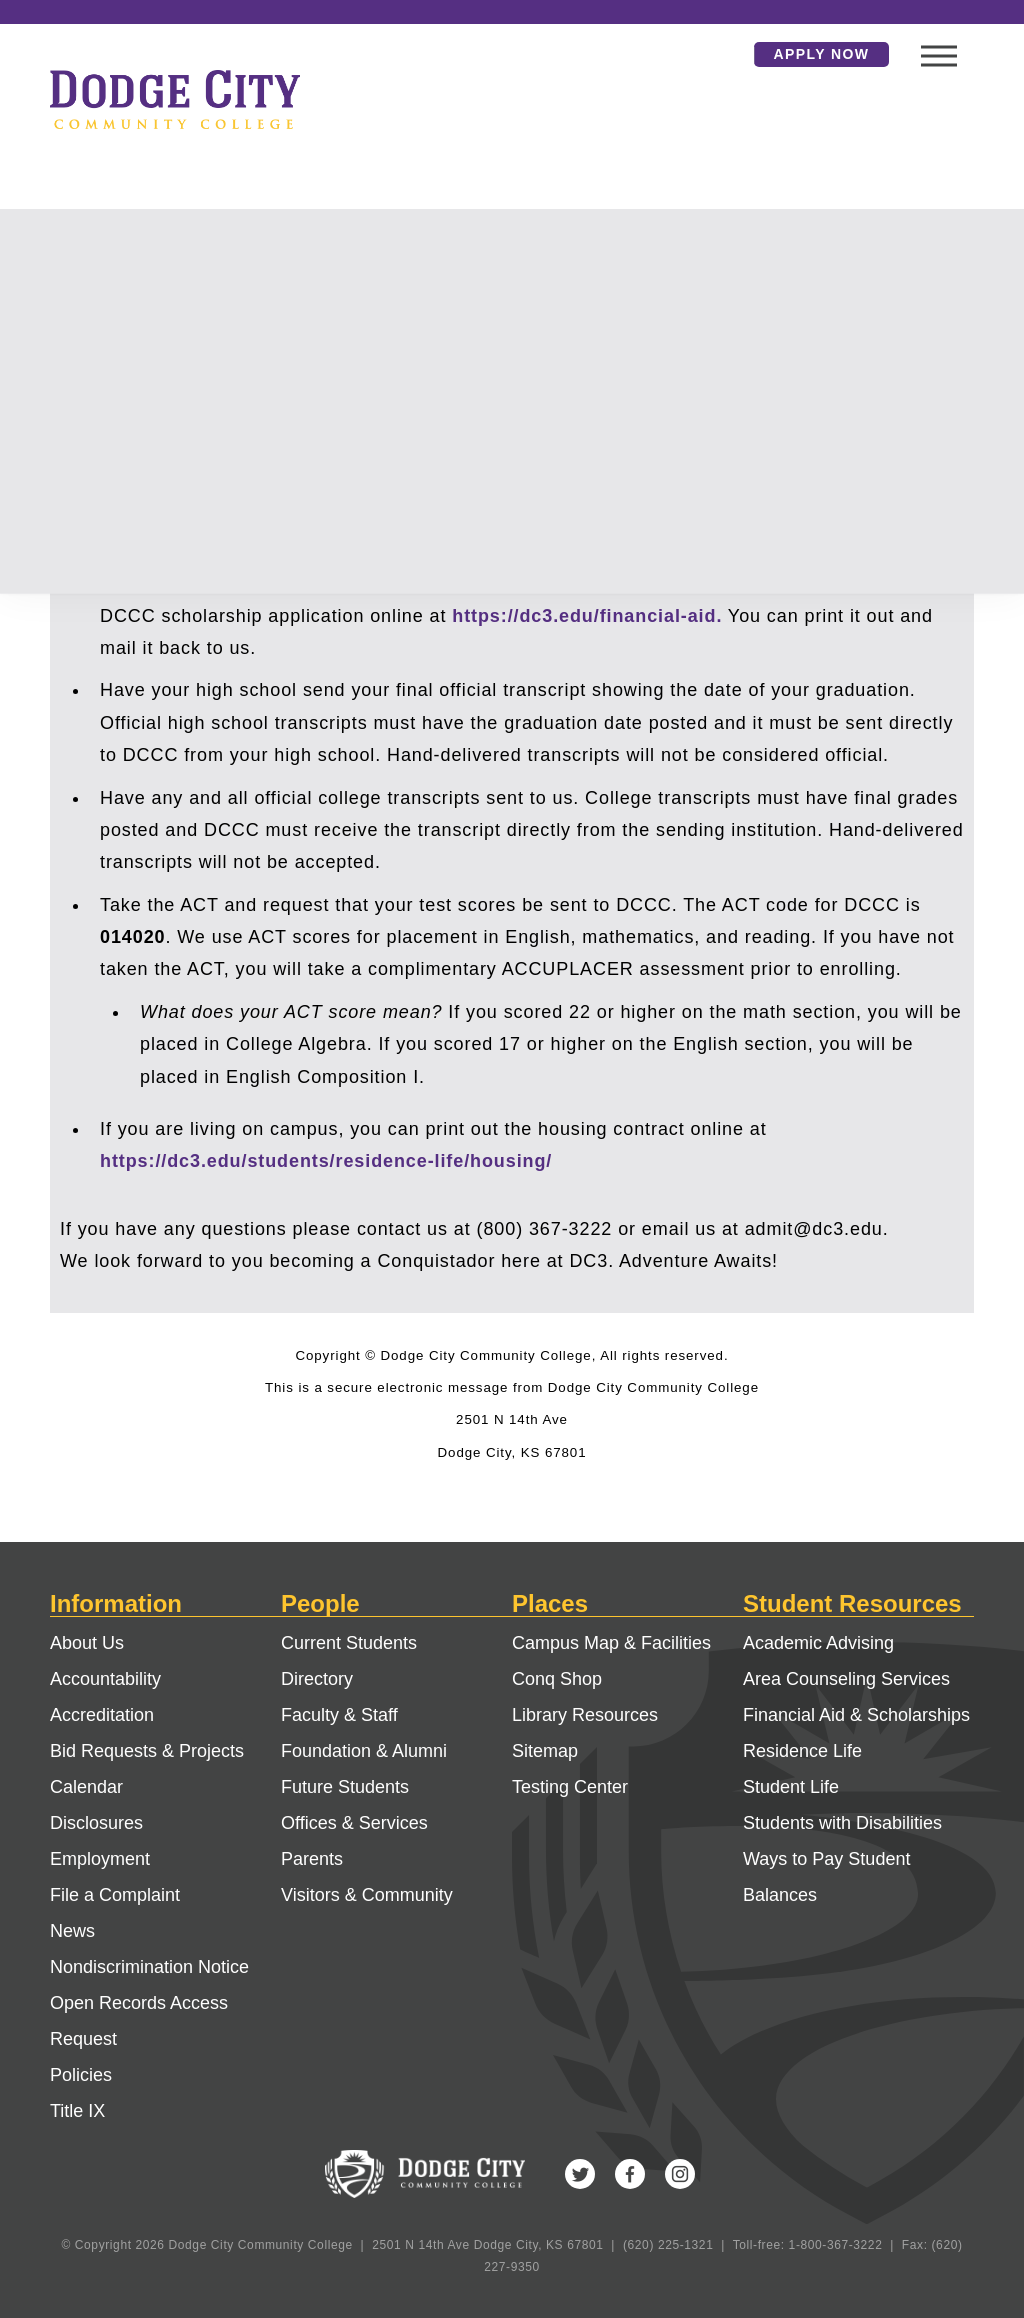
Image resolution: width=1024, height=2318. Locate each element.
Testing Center (570, 1787)
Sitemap (545, 1751)
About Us (87, 1643)
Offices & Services (354, 1823)
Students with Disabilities (842, 1823)
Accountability (105, 1679)
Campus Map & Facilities (611, 1643)
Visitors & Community (367, 1895)
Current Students (349, 1643)
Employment (100, 1859)
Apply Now (822, 54)
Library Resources (585, 1715)
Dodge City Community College (175, 99)
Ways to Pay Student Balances (826, 1877)
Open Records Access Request (139, 2021)
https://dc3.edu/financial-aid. (587, 616)
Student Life (791, 1787)
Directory (317, 1679)
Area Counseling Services (846, 1679)
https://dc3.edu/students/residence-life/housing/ (326, 1161)
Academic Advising (818, 1643)
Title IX (77, 2111)
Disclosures (96, 1823)
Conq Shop (557, 1679)
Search (724, 54)
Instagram (680, 2174)
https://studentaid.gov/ (207, 583)
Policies (81, 2075)
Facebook (630, 2174)
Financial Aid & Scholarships (856, 1715)
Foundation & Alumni (364, 1751)
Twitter (580, 2174)
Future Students (345, 1787)
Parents (312, 1859)
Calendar (86, 1787)
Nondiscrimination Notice (149, 1967)
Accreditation (102, 1715)
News (72, 1931)
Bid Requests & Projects (147, 1751)
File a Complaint (115, 1895)
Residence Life (802, 1751)
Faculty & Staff (339, 1715)
